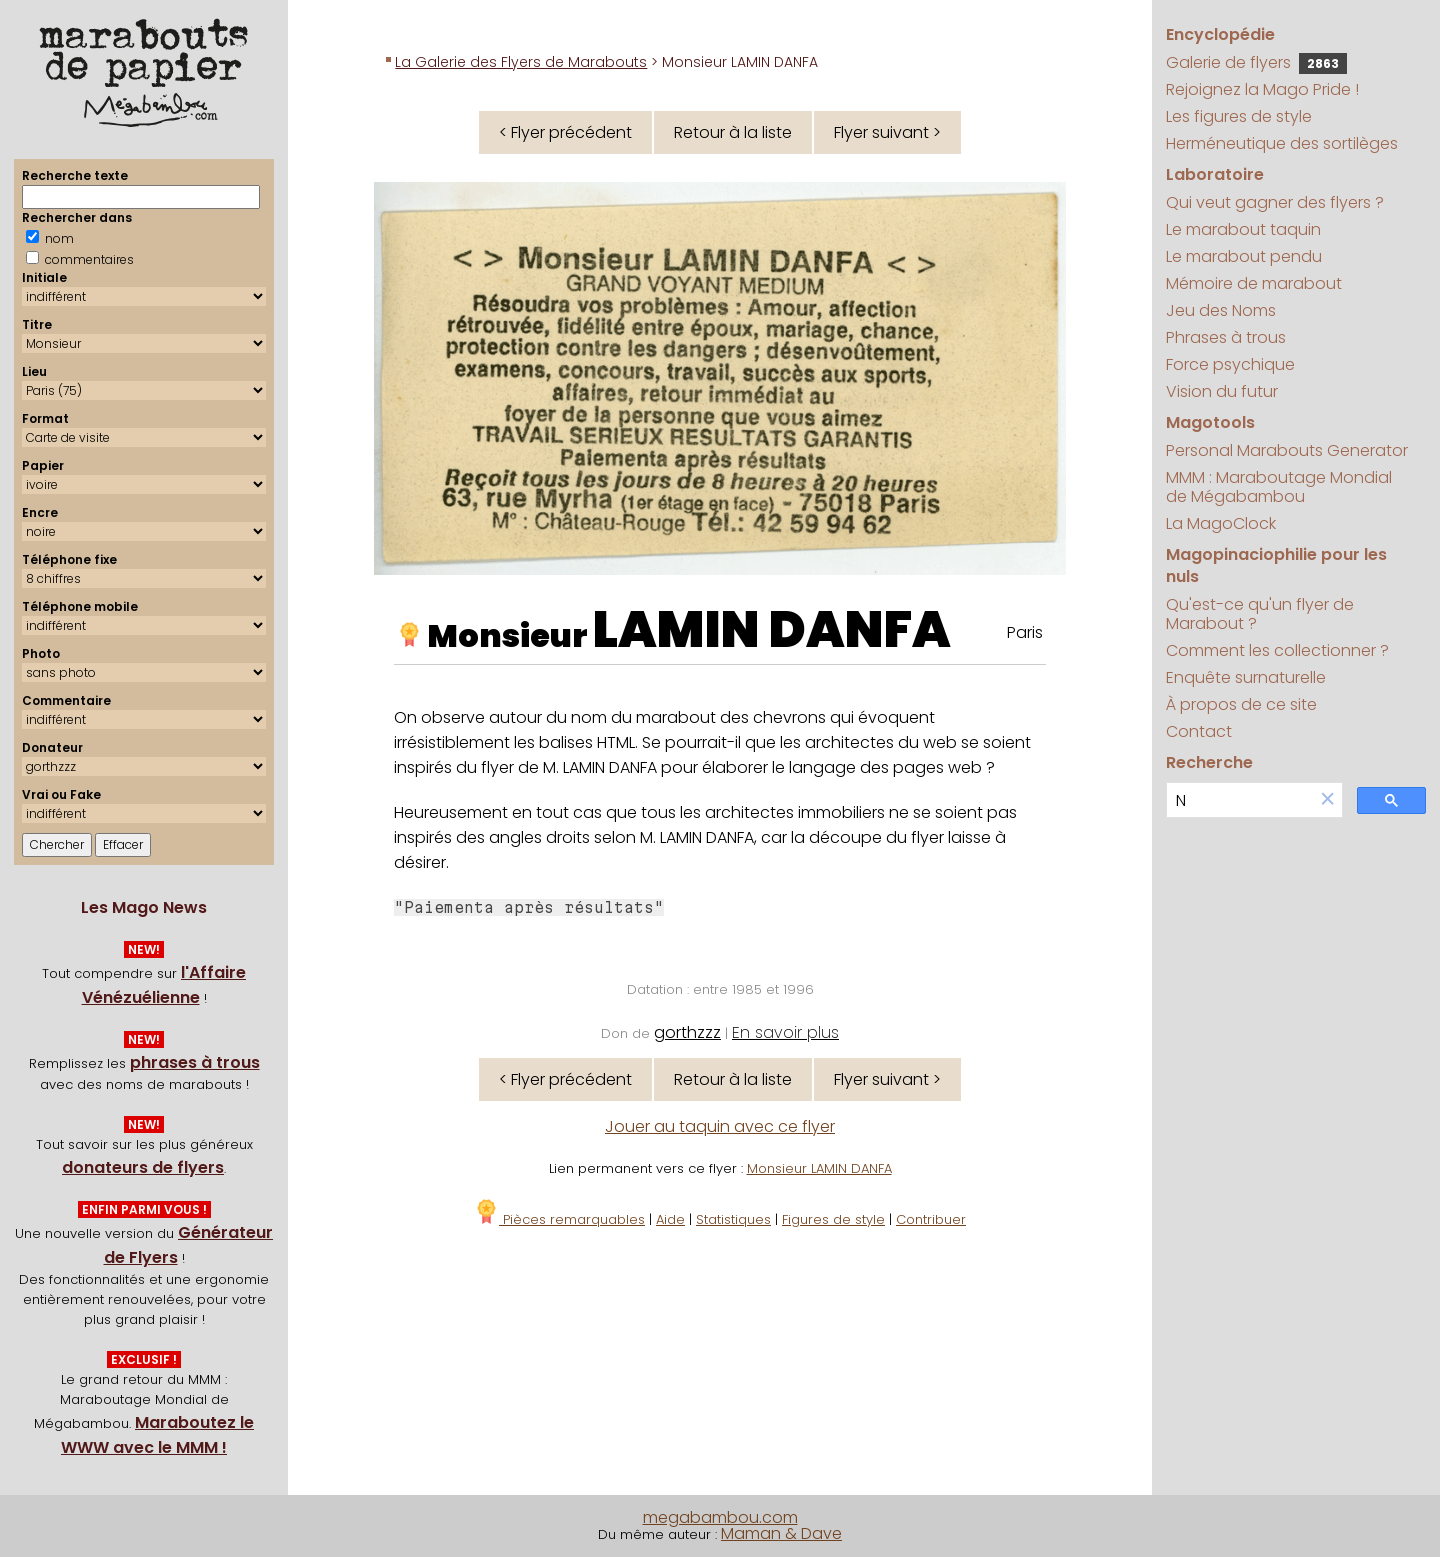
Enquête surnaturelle (1246, 677)
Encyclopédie (1220, 34)
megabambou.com (720, 1517)
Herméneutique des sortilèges (1282, 143)
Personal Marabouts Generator (1287, 450)
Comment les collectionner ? (1277, 650)
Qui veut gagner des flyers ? (1275, 202)
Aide (670, 1219)
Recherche (1209, 762)
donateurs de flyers (143, 1167)
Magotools (1210, 422)
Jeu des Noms (1221, 310)
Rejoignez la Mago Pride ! (1262, 89)
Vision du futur (1222, 391)
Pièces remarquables (559, 1219)
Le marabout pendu (1244, 256)
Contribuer (931, 1219)
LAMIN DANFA (772, 630)
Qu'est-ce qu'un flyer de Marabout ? (1260, 614)
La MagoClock (1221, 523)
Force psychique (1230, 364)
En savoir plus (785, 1032)
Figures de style (833, 1219)
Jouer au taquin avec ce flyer (720, 1126)
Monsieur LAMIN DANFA (819, 1168)
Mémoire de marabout (1254, 283)
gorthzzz (687, 1032)
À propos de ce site (1241, 704)
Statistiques (733, 1219)
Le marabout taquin (1243, 229)
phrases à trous (195, 1062)
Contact (1199, 731)
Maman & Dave (781, 1533)
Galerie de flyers (1256, 62)
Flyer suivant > (887, 132)
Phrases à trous (1226, 337)
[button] (1328, 800)
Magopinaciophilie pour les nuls (1276, 565)
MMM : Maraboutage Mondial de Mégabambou (1279, 487)
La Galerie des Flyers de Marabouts (521, 62)
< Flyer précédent (565, 132)
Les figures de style (1239, 116)
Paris (1025, 632)
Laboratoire (1215, 174)
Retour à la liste (733, 132)
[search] (1240, 800)
